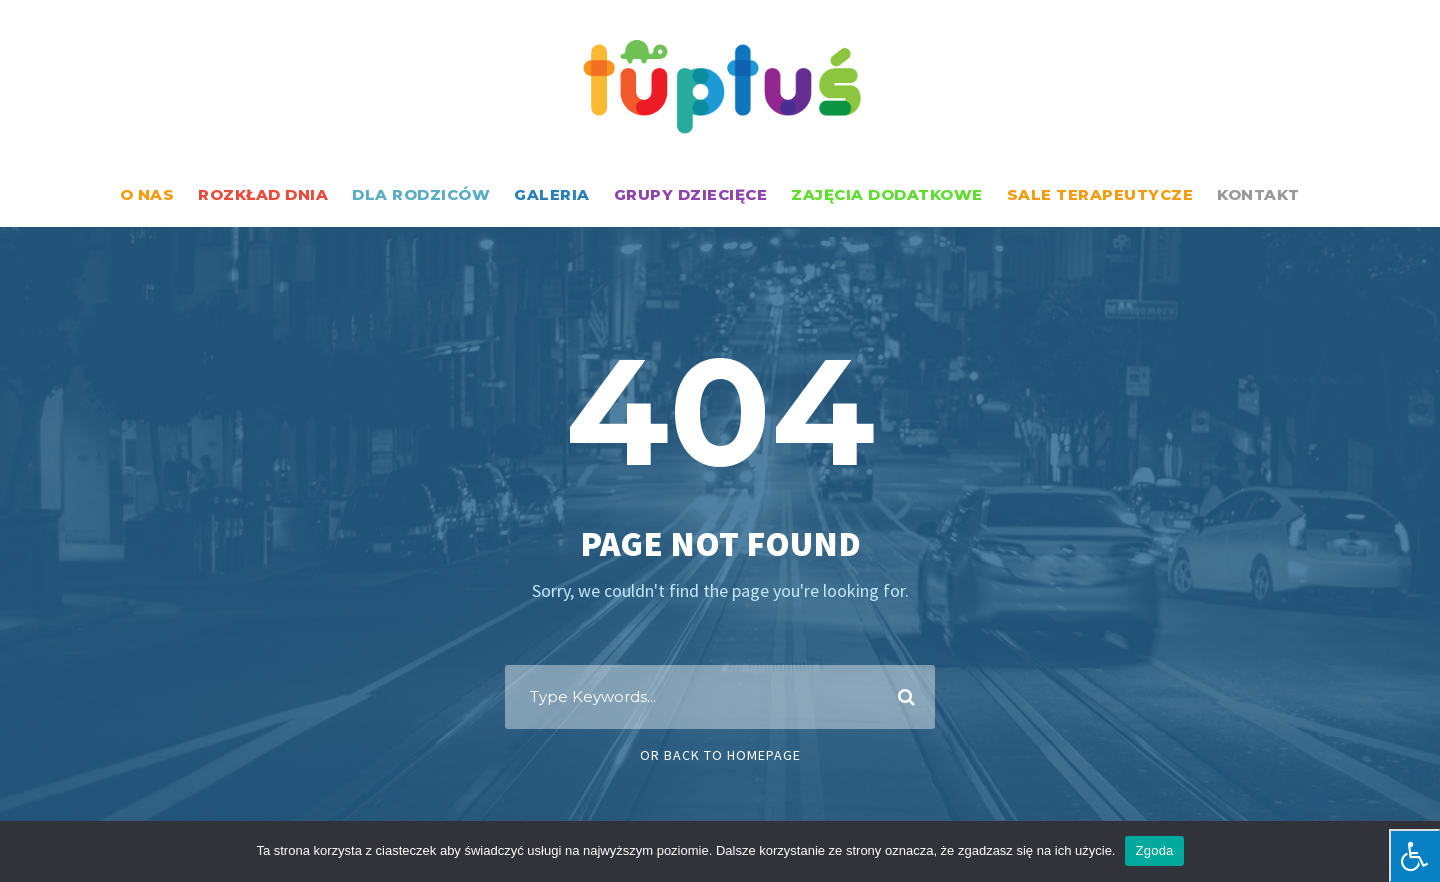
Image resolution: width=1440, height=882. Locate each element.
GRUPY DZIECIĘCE (691, 194)
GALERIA (552, 194)
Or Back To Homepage (720, 755)
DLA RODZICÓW (421, 194)
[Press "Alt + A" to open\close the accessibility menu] (1414, 855)
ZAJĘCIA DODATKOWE (887, 194)
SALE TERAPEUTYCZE (1100, 194)
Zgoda (1154, 850)
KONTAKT (1258, 194)
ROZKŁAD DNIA (263, 194)
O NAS (147, 194)
